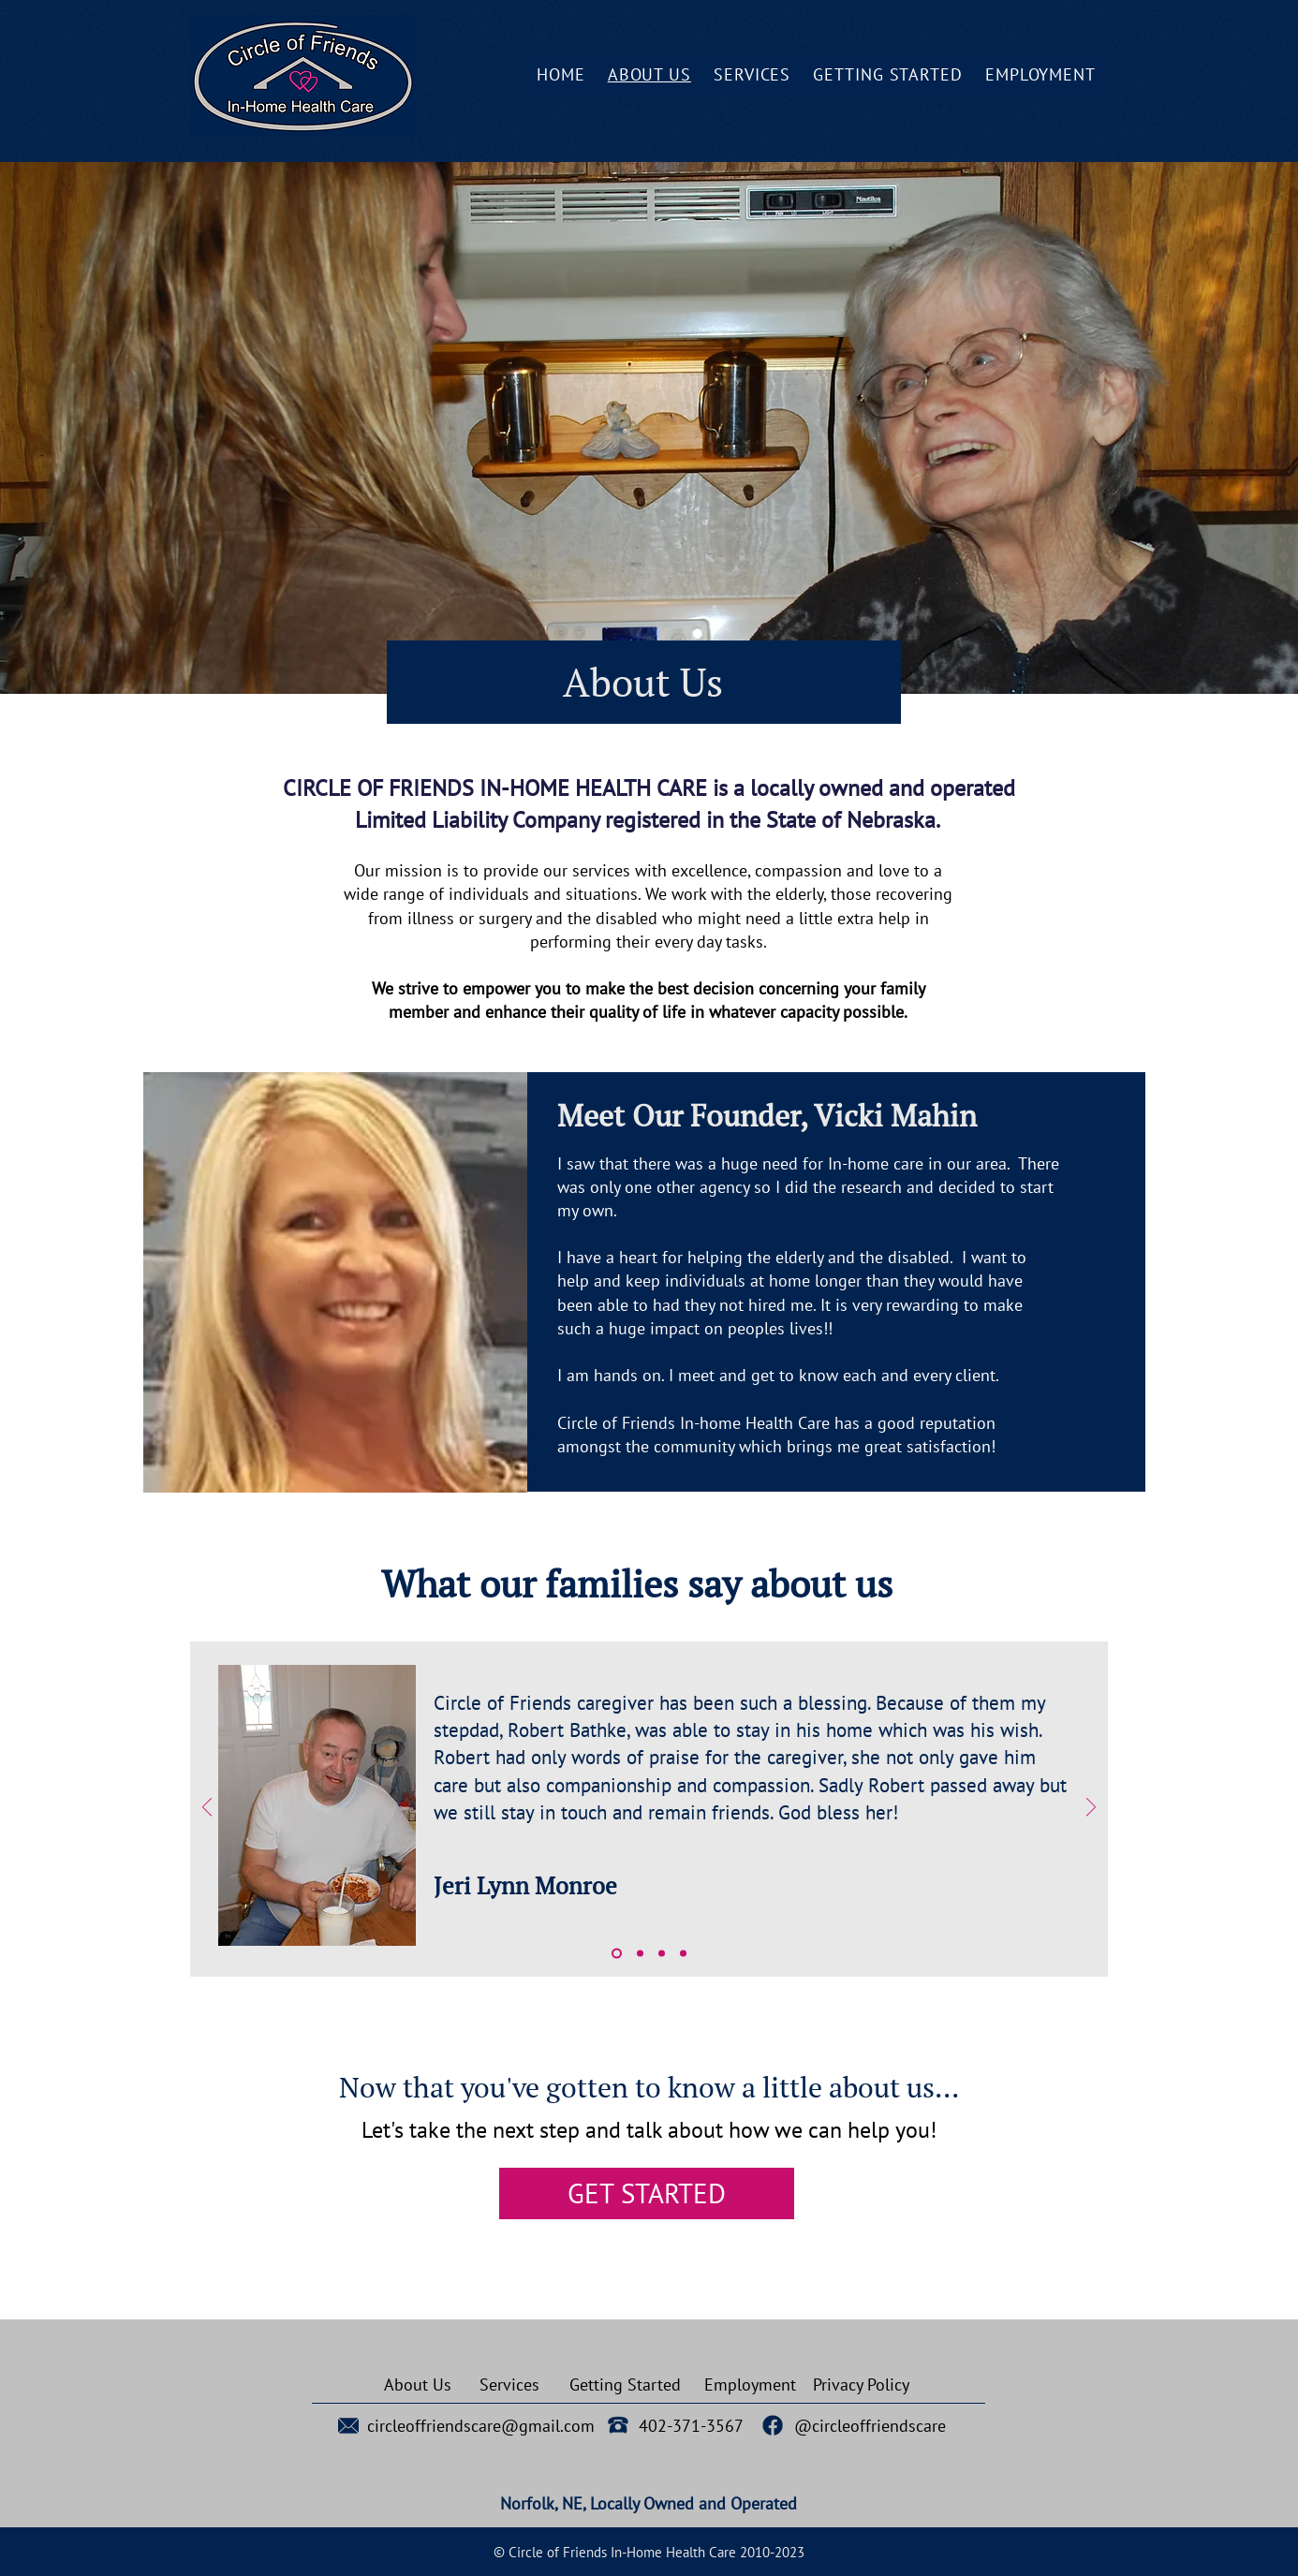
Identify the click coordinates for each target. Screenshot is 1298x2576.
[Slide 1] (617, 1953)
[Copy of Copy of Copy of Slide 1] (683, 1953)
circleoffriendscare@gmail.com (481, 2425)
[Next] (1091, 1808)
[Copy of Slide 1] (640, 1953)
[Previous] (207, 1808)
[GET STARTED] (646, 2193)
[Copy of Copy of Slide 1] (661, 1953)
